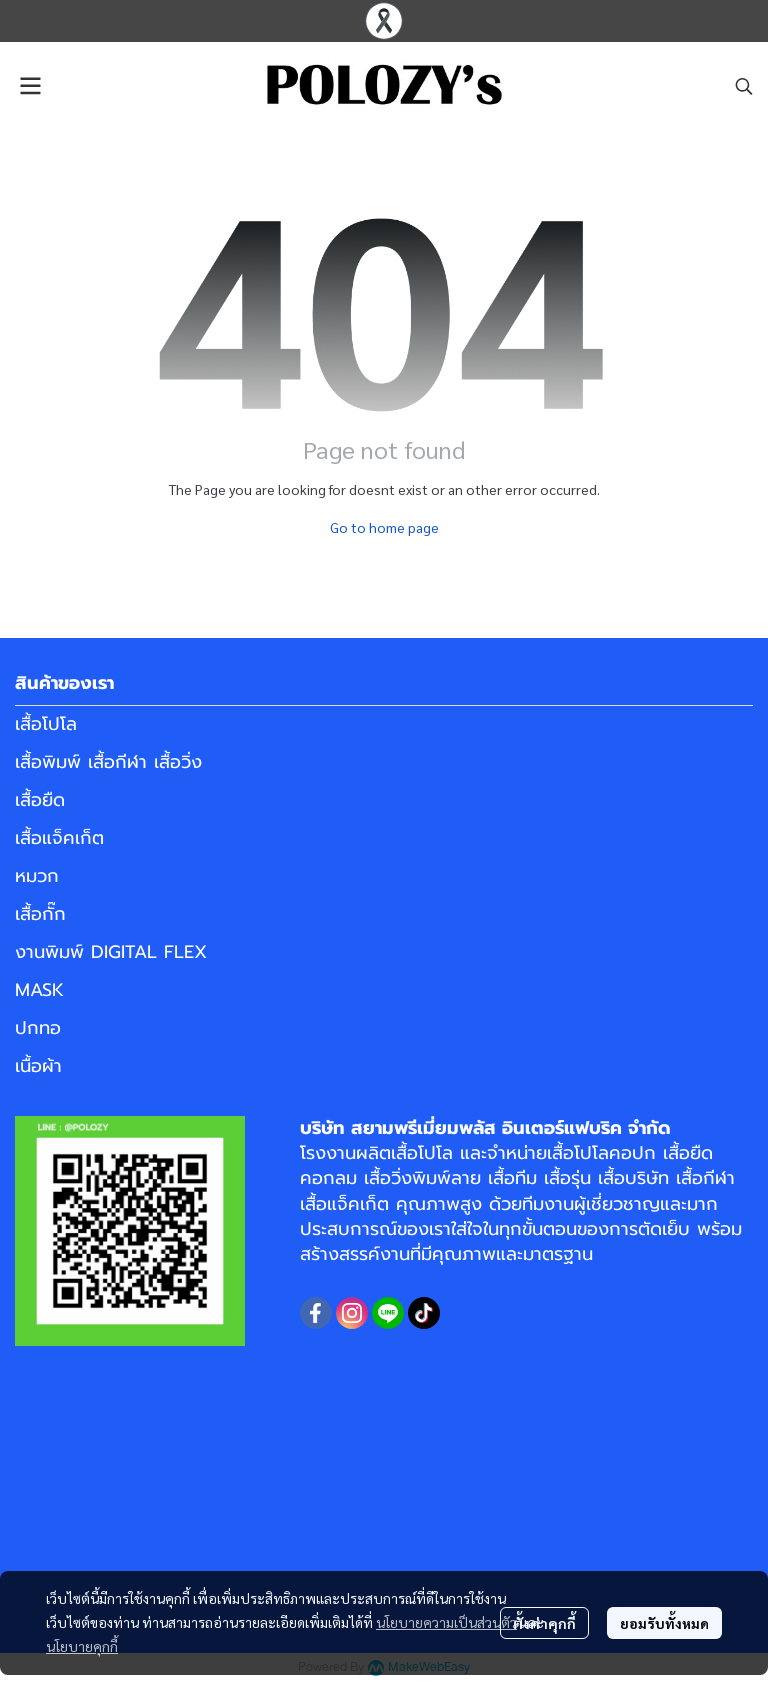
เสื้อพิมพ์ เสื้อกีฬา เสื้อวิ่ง (108, 762)
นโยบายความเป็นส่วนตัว (446, 1622)
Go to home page (384, 527)
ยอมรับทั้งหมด (664, 1623)
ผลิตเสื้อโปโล (404, 1153)
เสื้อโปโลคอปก (601, 1153)
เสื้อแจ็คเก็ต (59, 838)
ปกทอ (38, 1028)
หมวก (37, 876)
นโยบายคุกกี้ (82, 1646)
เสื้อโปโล (46, 724)
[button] (744, 86)
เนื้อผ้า (38, 1066)
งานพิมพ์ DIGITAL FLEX (111, 952)
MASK (39, 990)
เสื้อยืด (40, 800)
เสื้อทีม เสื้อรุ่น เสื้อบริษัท (578, 1178)
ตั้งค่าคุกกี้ (544, 1623)
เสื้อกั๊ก (40, 914)
